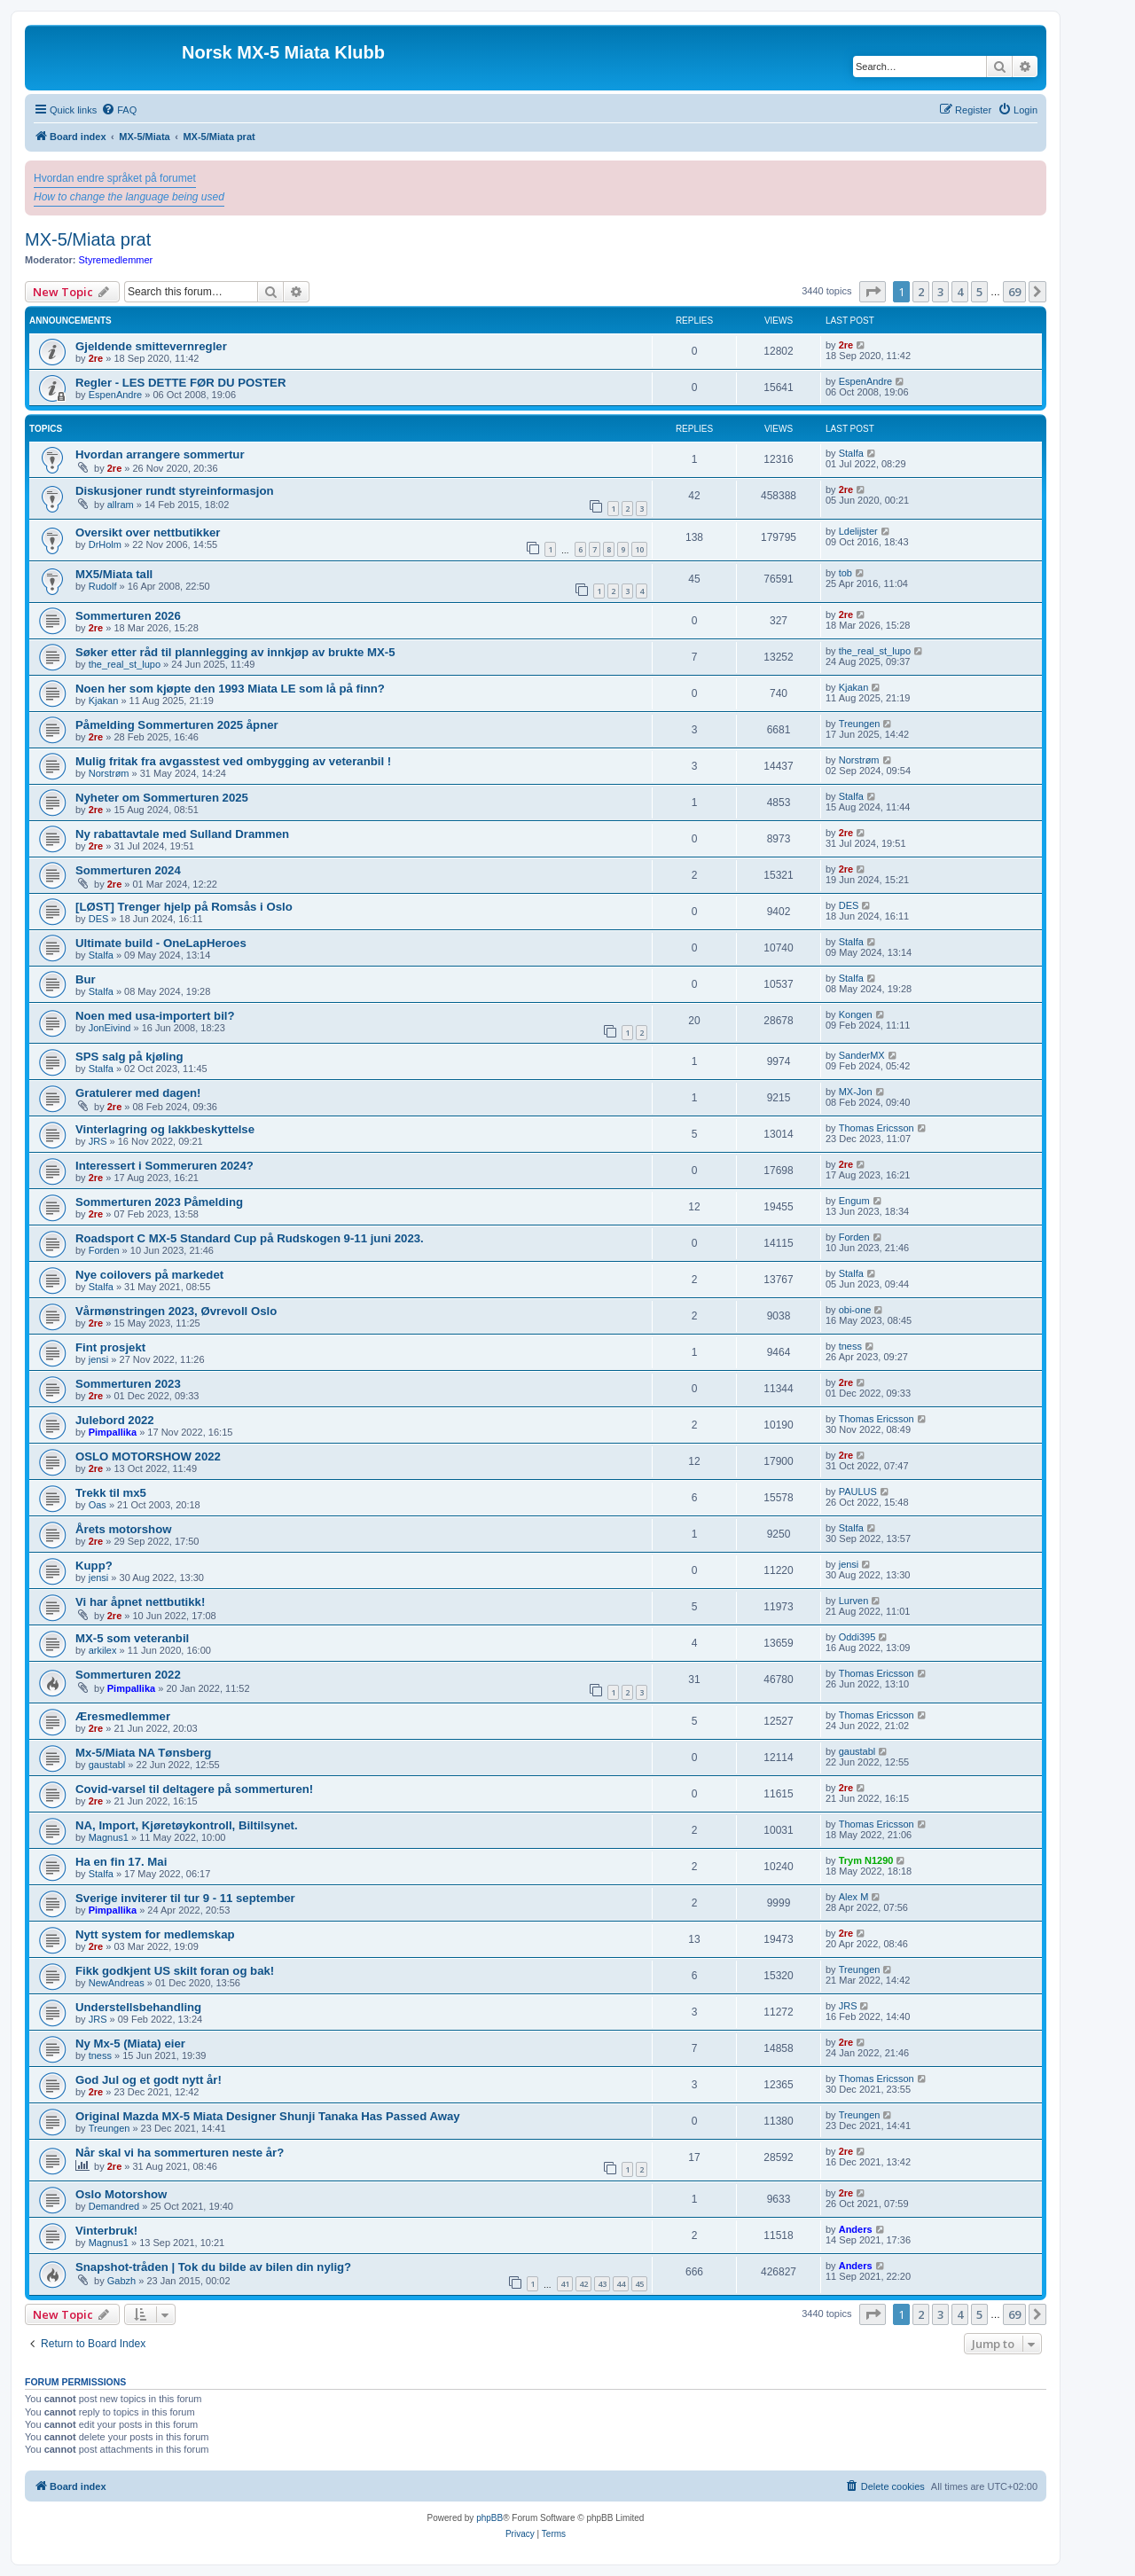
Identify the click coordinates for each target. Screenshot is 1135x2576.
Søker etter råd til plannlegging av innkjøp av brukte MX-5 (235, 652)
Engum (854, 1200)
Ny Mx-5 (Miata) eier (130, 2043)
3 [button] (940, 292)
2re (96, 358)
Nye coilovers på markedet (149, 1274)
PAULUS (858, 1491)
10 (639, 549)
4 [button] (960, 292)
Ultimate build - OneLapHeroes (161, 943)
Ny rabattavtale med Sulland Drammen (182, 834)
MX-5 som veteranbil (132, 1638)
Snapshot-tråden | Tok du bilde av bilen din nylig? (213, 2267)
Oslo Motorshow (121, 2194)
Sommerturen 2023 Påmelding (159, 1202)
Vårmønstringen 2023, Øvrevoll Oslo (176, 1311)
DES (99, 918)
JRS (98, 1141)
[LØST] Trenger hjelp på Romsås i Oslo (184, 906)
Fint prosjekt (110, 1347)
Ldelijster (858, 531)
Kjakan (104, 700)
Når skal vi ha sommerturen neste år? (179, 2152)
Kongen (856, 1014)
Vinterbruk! (106, 2230)
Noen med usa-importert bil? (155, 1015)
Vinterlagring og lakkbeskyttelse (164, 1129)
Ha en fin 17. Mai (121, 1861)
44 (620, 2284)
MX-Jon (856, 1091)
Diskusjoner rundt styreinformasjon (174, 490)
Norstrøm (109, 773)
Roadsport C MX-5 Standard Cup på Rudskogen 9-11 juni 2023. (249, 1238)
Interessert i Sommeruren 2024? (164, 1165)
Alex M (854, 1896)
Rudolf (103, 586)
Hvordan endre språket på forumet (115, 178)
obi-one (855, 1309)
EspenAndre (116, 394)
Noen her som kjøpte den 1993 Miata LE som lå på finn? (230, 688)
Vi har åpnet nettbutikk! (140, 1602)
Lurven (854, 1600)
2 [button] (921, 292)
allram (120, 504)
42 (583, 2284)
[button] (872, 291)
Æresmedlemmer (122, 1716)
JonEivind (110, 1027)
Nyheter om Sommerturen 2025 (161, 797)
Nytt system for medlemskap (155, 1934)
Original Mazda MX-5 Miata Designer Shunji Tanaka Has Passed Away (267, 2116)
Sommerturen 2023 (128, 1383)
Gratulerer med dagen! (137, 1093)
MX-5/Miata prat (88, 239)
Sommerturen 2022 (128, 1674)
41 (564, 2284)
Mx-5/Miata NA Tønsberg (143, 1752)
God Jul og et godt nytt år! (148, 2080)
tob (845, 573)
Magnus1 (109, 1837)
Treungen (860, 723)
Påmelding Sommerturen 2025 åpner (176, 725)
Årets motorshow (123, 1529)
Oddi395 (857, 1637)
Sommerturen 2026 (128, 615)
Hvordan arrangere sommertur (160, 454)
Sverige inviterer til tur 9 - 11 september (185, 1898)
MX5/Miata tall (114, 574)
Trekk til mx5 (110, 1492)
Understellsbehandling (138, 2007)
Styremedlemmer (116, 259)
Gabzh (121, 2280)
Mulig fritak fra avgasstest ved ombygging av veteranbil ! (233, 761)
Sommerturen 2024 (128, 870)
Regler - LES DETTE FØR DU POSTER (180, 382)
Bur (85, 979)
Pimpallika (113, 1432)
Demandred (114, 2206)
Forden (104, 1250)
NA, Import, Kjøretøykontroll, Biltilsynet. (186, 1825)
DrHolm (105, 544)
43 (602, 2284)
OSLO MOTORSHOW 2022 (148, 1456)
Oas (97, 1504)
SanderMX (862, 1055)
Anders (856, 2229)
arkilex (103, 1650)
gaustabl (107, 1764)
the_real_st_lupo (124, 664)
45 (639, 2284)
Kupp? (94, 1565)
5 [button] (979, 292)
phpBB (489, 2518)
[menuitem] (119, 110)
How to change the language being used (129, 197)
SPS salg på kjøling (129, 1056)
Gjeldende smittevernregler (151, 346)
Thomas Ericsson (876, 1128)
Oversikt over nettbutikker (147, 532)
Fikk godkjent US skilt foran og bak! (174, 1970)
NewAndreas (117, 1982)
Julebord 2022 (114, 1420)
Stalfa (851, 453)
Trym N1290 (866, 1860)
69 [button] (1014, 292)
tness (850, 1346)
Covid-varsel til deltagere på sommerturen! (194, 1789)
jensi (99, 1359)
